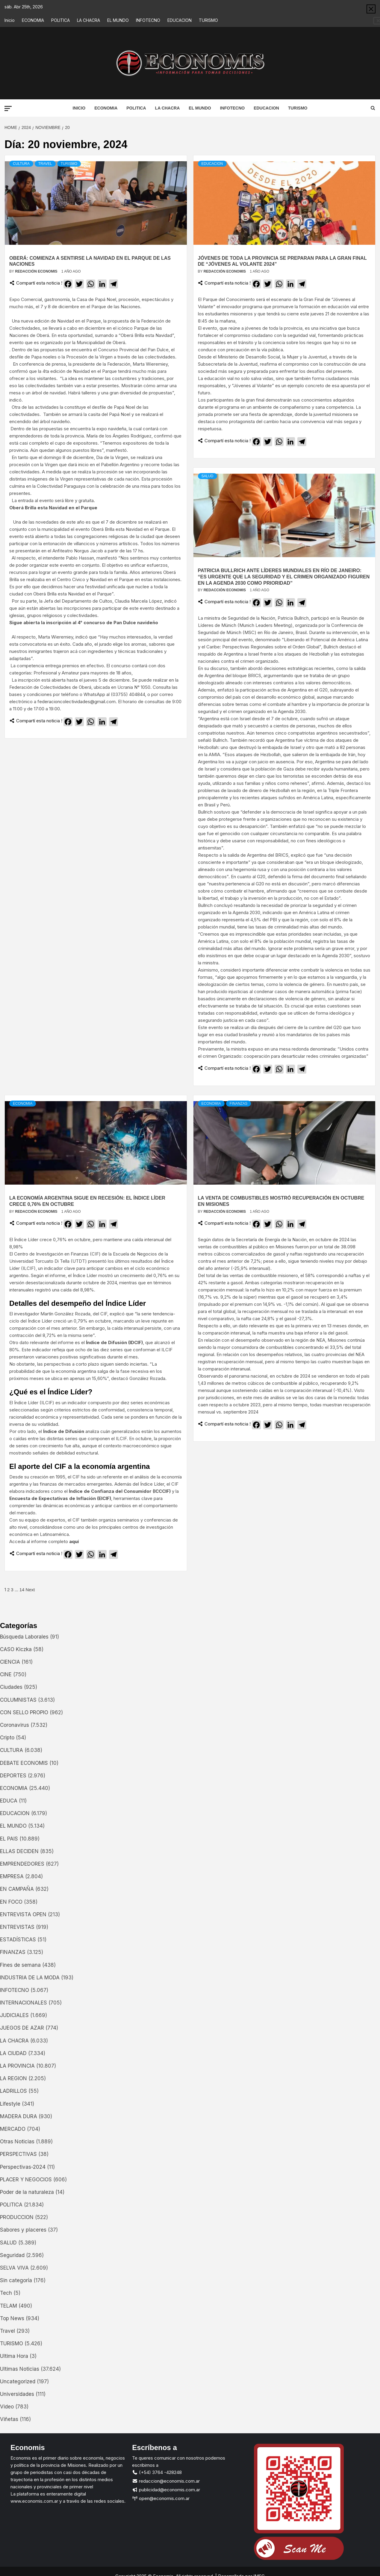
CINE (6, 1675)
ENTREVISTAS (17, 1927)
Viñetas (9, 2420)
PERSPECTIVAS (18, 2155)
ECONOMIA (33, 20)
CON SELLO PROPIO (24, 1713)
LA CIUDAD (13, 2054)
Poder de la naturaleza (27, 2192)
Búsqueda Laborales (24, 1637)
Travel (45, 164)
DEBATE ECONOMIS (24, 1763)
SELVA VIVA (14, 2268)
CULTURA (21, 164)
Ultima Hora (14, 2357)
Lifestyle (10, 2104)
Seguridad (12, 2256)
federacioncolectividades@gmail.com (76, 702)
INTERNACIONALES (23, 2003)
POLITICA (60, 20)
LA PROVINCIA (17, 2066)
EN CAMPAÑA (17, 1890)
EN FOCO (11, 1902)
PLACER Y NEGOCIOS (26, 2180)
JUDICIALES (14, 2016)
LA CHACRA (88, 20)
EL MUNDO (118, 20)
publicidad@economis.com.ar (166, 2490)
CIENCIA (10, 1662)
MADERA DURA (18, 2117)
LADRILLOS (13, 2092)
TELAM (8, 2306)
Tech (6, 2294)
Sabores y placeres (23, 2230)
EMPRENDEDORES (22, 1864)
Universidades (17, 2394)
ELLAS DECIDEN (19, 1852)
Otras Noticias (17, 2142)
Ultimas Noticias (19, 2369)
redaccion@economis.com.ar (166, 2481)
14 (22, 1590)
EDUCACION (179, 20)
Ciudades (11, 1688)
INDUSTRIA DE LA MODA (30, 1978)
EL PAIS (9, 1839)
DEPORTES (13, 1776)
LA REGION (13, 2079)
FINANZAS (238, 1104)
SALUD (208, 476)
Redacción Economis (36, 272)
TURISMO (208, 20)
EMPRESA (12, 1877)
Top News (12, 2319)
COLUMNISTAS (18, 1700)
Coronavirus (14, 1725)
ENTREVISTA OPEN (23, 1915)
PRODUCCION (17, 2218)
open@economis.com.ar (161, 2499)
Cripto (7, 1738)
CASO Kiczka (16, 1650)
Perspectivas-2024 (23, 2167)
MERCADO (12, 2129)
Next (30, 1590)
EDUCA (8, 1801)
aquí (74, 1542)
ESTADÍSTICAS (18, 1940)
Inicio (9, 20)
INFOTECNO (148, 20)
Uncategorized (17, 2382)
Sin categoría (16, 2281)
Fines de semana (20, 1965)
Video (7, 2407)
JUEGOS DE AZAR (22, 2028)
